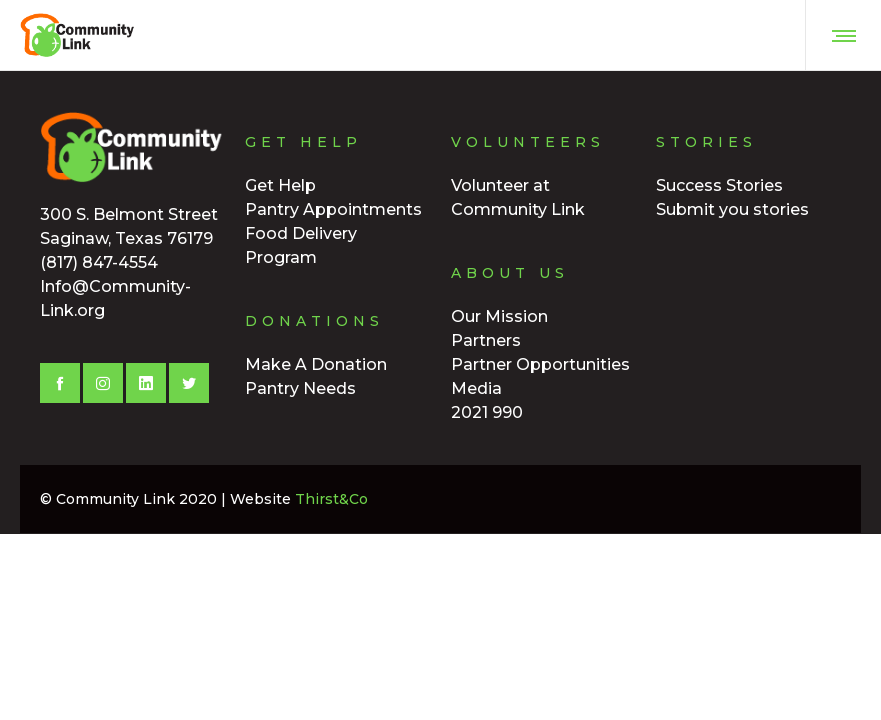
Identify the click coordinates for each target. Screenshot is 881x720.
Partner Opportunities (540, 364)
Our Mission (499, 316)
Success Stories (719, 185)
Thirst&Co (331, 499)
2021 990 (487, 412)
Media (476, 388)
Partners (486, 340)
